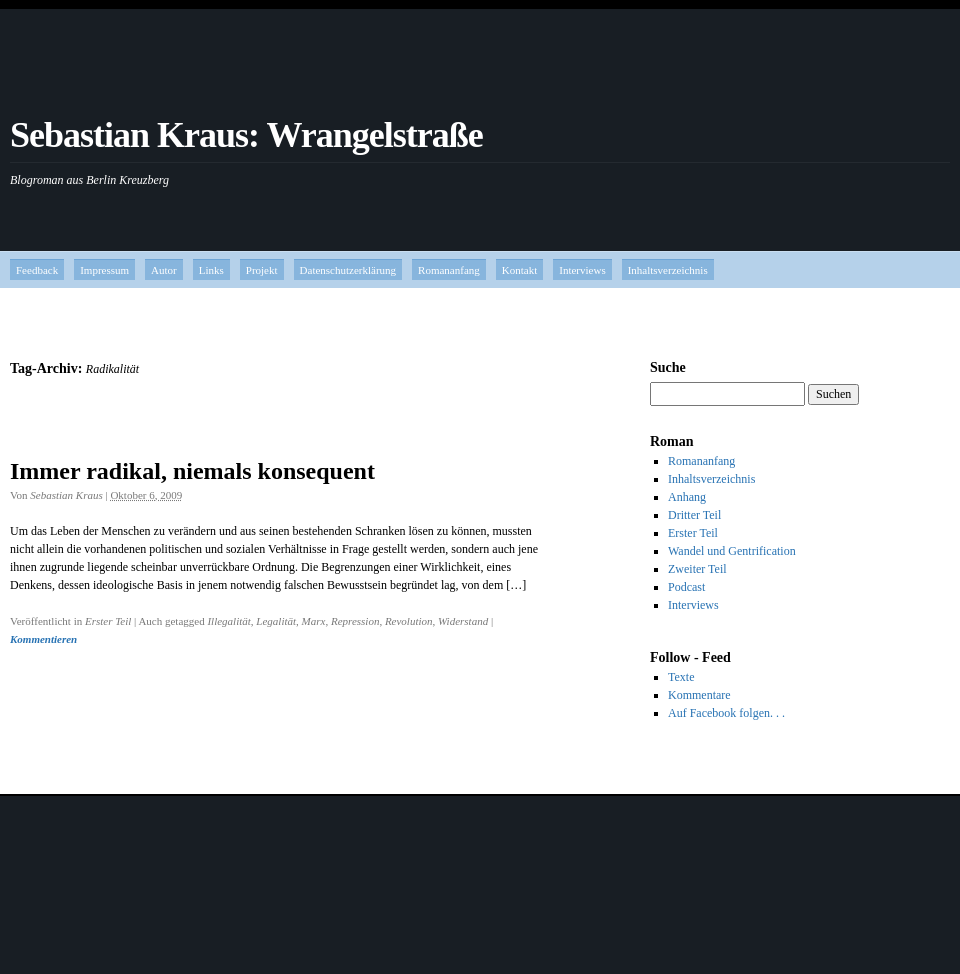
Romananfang (449, 270)
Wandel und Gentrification (732, 551)
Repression (355, 621)
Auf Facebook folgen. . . (726, 713)
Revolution (409, 621)
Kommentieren (43, 639)
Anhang (687, 497)
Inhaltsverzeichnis (668, 270)
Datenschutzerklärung (348, 270)
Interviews (582, 270)
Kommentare (699, 695)
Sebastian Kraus (66, 495)
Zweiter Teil (697, 569)
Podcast (686, 587)
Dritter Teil (694, 515)
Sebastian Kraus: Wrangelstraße (246, 135)
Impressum (104, 270)
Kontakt (519, 270)
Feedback (37, 270)
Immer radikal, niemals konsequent (192, 471)
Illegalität (228, 621)
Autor (164, 270)
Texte (681, 677)
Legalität (276, 621)
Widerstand (463, 621)
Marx (314, 621)
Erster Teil (108, 621)
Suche (668, 367)
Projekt (262, 270)
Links (211, 270)
